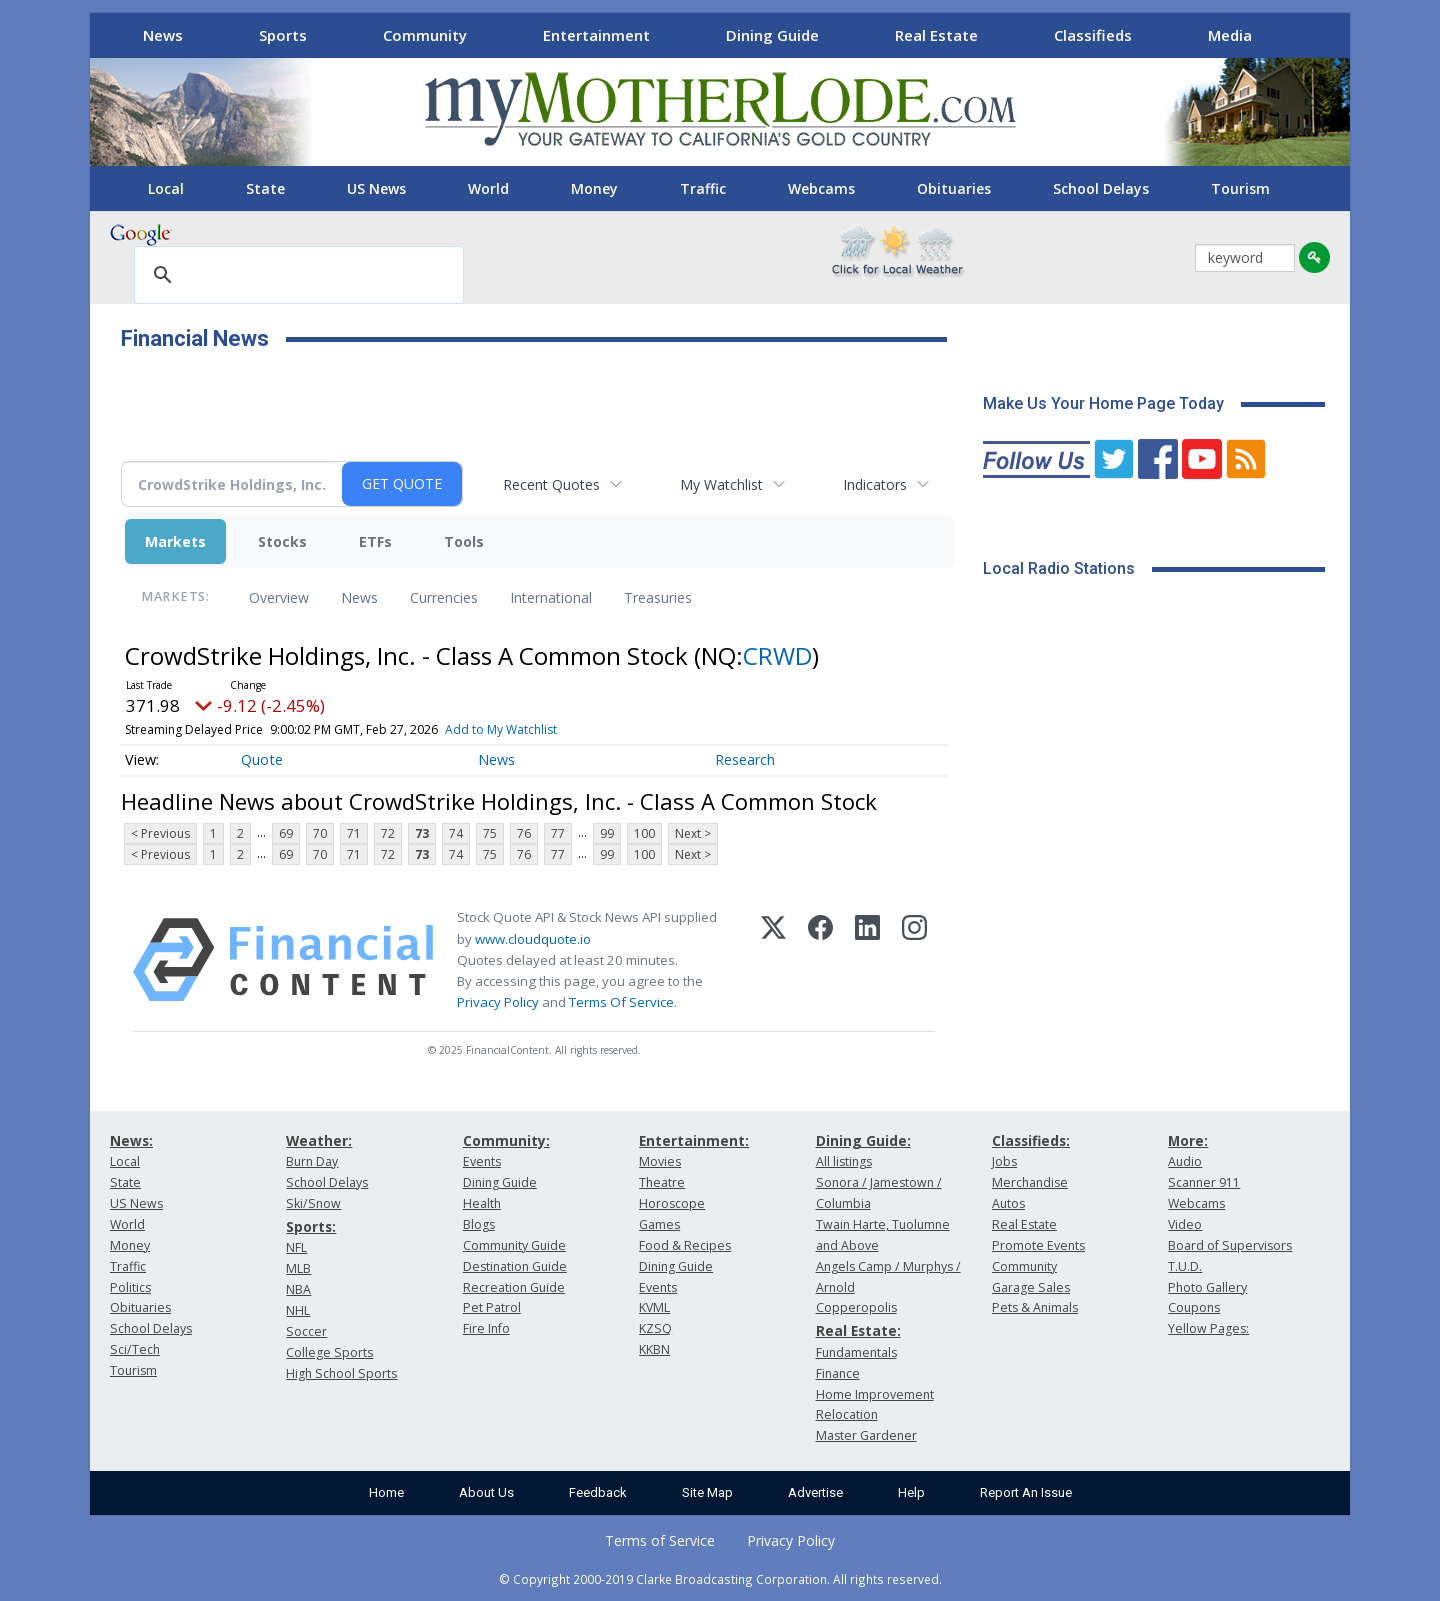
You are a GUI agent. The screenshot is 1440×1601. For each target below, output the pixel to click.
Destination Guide (515, 1266)
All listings (844, 1161)
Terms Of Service (621, 1002)
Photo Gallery (1207, 1287)
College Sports (329, 1352)
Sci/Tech (135, 1349)
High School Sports (341, 1373)
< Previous (160, 833)
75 (490, 833)
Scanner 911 (1204, 1182)
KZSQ (655, 1328)
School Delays (1101, 188)
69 (286, 833)
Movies (660, 1161)
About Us (486, 1492)
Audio (1185, 1161)
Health (482, 1203)
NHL (298, 1310)
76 (524, 833)
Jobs (1004, 1161)
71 (354, 833)
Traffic (703, 188)
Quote (262, 759)
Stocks (282, 541)
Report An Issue (1026, 1492)
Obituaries (954, 188)
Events (482, 1161)
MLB (298, 1268)
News (163, 35)
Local (166, 188)
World (488, 188)
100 (644, 833)
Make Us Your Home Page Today (1103, 403)
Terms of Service (660, 1540)
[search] (296, 276)
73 (422, 833)
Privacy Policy (498, 1002)
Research (745, 759)
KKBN (654, 1349)
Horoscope (672, 1203)
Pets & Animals (1035, 1307)
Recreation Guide (514, 1287)
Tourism (1240, 188)
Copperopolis (856, 1307)
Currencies (444, 597)
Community (425, 35)
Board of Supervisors (1230, 1245)
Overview (279, 597)
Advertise (815, 1492)
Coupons (1194, 1307)
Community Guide (514, 1245)
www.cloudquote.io (533, 939)
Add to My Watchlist (501, 729)
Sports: (311, 1226)
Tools (464, 541)
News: (131, 1140)
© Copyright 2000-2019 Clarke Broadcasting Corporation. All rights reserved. (720, 1579)
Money (594, 188)
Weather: (319, 1140)
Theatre (662, 1182)
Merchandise (1030, 1182)
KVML (654, 1307)
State (265, 188)
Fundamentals (856, 1352)
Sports (283, 35)
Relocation (847, 1414)
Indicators (875, 484)
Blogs (479, 1224)
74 (456, 833)
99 (607, 833)
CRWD (777, 655)
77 (558, 833)
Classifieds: (1031, 1140)
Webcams (821, 188)
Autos (1008, 1203)
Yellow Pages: (1208, 1328)
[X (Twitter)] (773, 960)
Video (1185, 1224)
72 (388, 833)
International (551, 597)
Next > (693, 833)
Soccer (306, 1331)
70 (320, 833)
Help (911, 1492)
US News (376, 188)
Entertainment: (694, 1140)
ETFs (375, 541)
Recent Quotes (551, 484)
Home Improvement (875, 1394)
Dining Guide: (863, 1140)
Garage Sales (1031, 1287)
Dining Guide (772, 35)
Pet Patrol (492, 1307)
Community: (506, 1140)
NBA (298, 1289)
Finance (838, 1373)
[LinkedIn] (867, 960)
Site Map (707, 1492)
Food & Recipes (685, 1245)
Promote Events (1038, 1245)
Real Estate (936, 35)
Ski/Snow (313, 1203)
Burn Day (312, 1161)
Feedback (598, 1492)
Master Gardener (866, 1435)
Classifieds (1093, 35)
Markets (175, 541)
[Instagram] (914, 960)
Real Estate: (858, 1330)
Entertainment (596, 35)
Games (659, 1224)
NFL (296, 1247)
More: (1188, 1140)
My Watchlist (721, 484)
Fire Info (486, 1328)
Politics (130, 1287)
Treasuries (658, 597)
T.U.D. (1185, 1266)
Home (386, 1492)
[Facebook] (820, 960)
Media (1230, 35)
